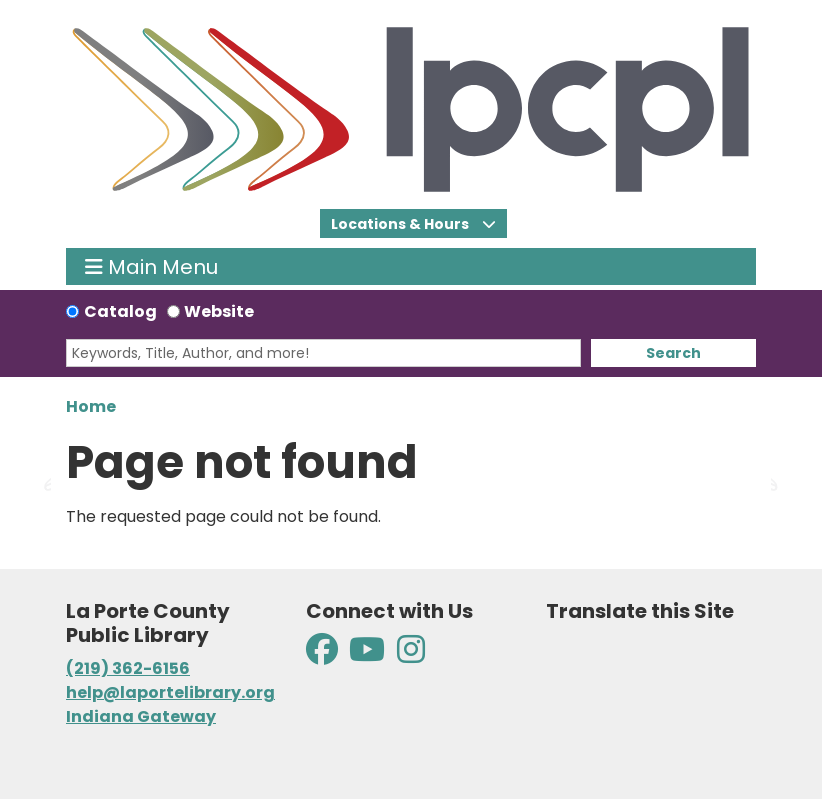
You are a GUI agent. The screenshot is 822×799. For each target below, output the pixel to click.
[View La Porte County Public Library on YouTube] (367, 655)
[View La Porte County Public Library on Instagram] (411, 655)
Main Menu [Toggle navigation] (151, 266)
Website (219, 311)
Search (673, 353)
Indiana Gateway (141, 716)
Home (91, 406)
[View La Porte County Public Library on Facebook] (323, 655)
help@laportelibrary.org (170, 692)
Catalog (120, 311)
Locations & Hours (401, 224)
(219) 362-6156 (128, 668)
